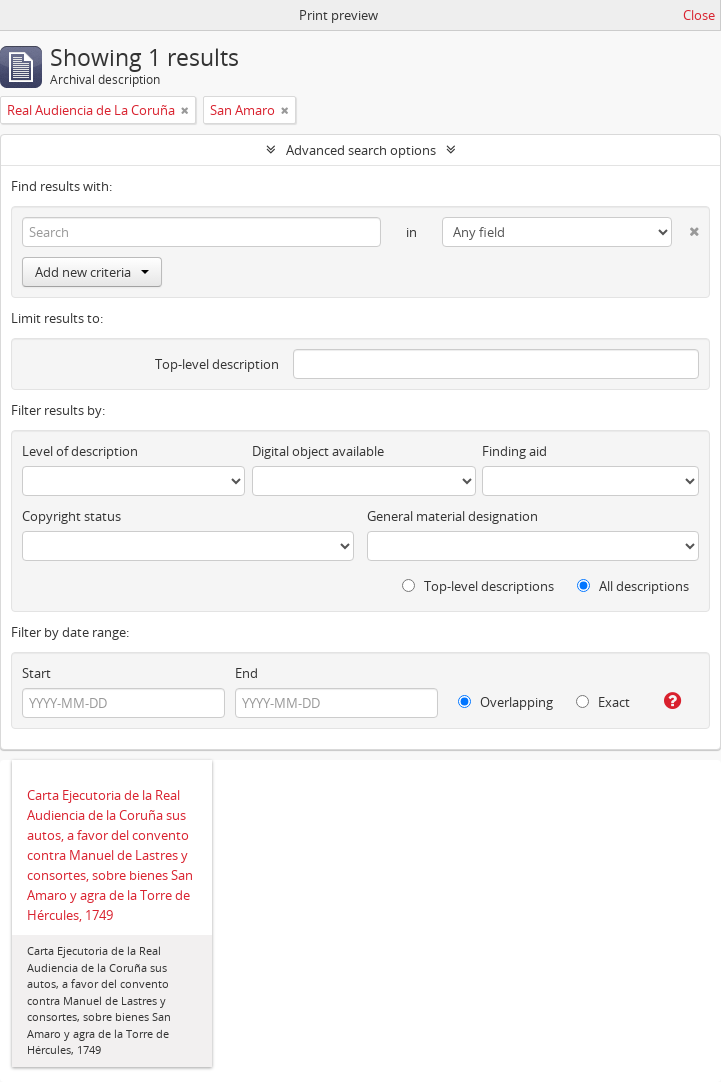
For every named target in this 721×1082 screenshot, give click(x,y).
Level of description (80, 451)
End (246, 673)
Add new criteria (92, 272)
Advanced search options (361, 150)
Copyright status (71, 516)
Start (36, 673)
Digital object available (318, 451)
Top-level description (217, 364)
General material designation (452, 516)
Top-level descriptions (478, 586)
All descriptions (633, 586)
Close (699, 15)
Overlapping (505, 702)
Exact (603, 702)
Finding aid (514, 451)
